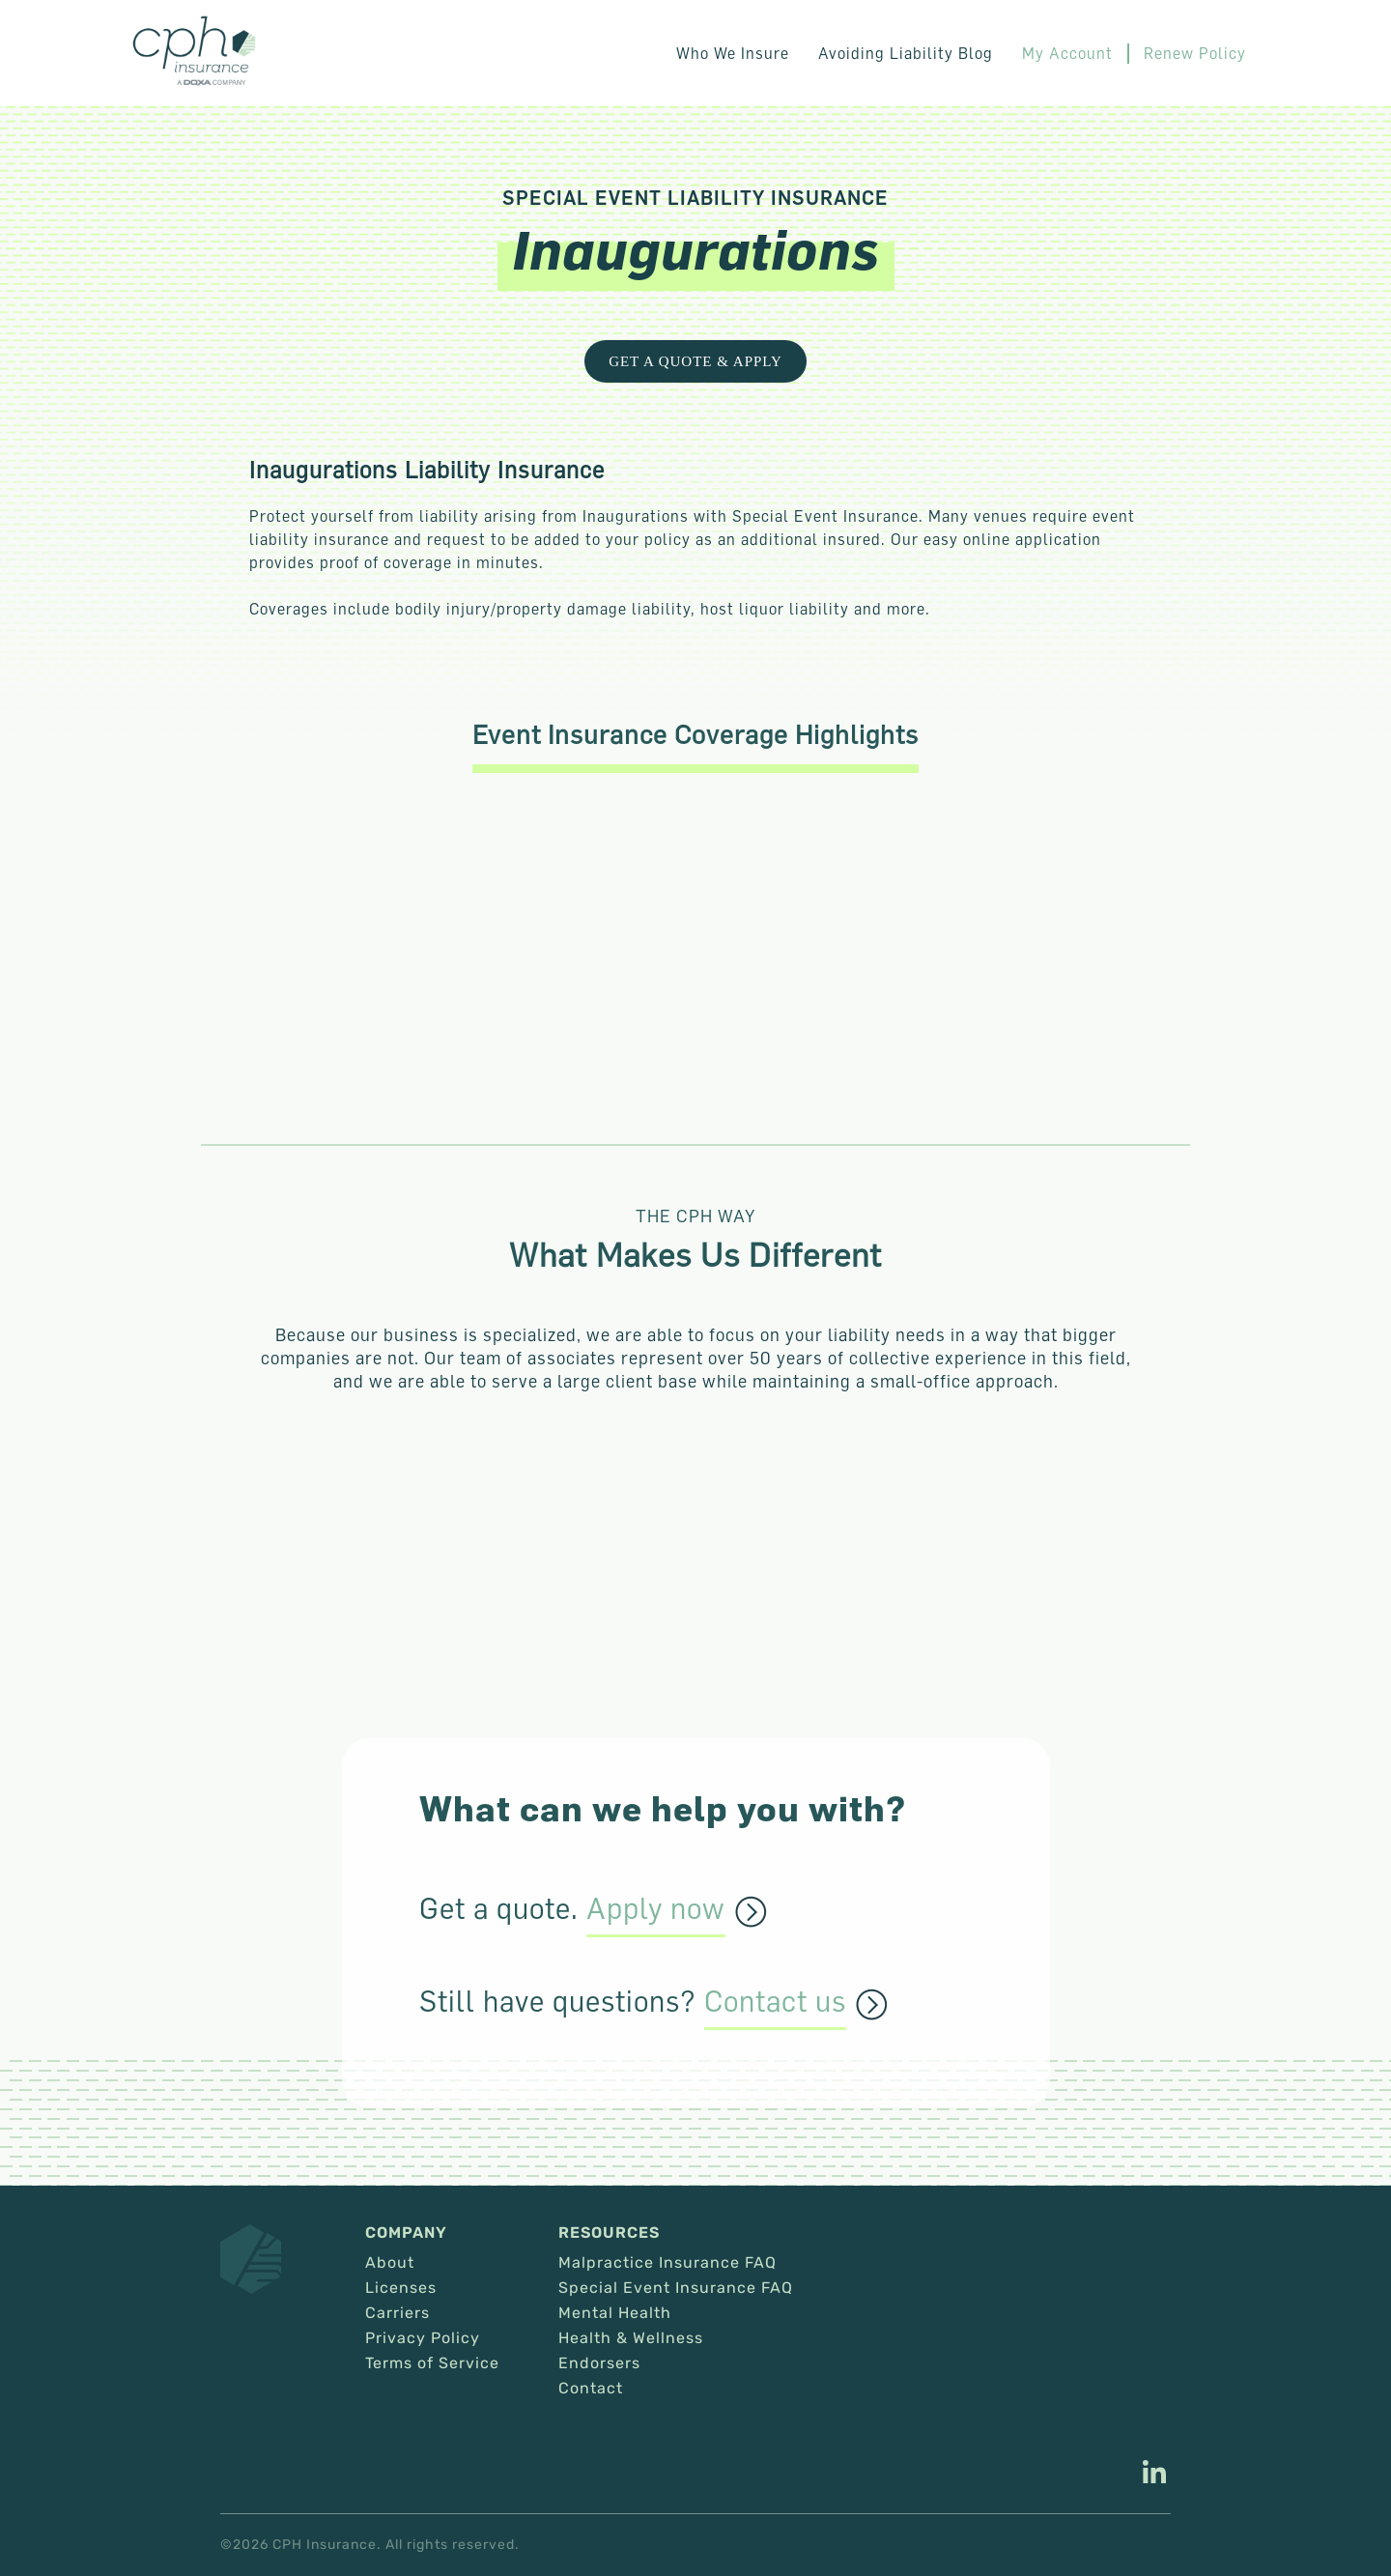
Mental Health (614, 2313)
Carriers (397, 2313)
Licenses (401, 2288)
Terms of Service (432, 2363)
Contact (590, 2388)
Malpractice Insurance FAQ (667, 2263)
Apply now (655, 1909)
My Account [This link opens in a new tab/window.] (1067, 53)
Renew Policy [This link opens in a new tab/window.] (1195, 53)
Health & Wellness (630, 2338)
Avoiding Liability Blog (905, 53)
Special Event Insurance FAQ (675, 2288)
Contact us (775, 2002)
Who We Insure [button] (732, 53)
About (389, 2263)
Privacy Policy (422, 2338)
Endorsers (599, 2363)
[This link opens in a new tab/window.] (1154, 2474)
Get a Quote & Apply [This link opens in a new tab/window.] (695, 361)
